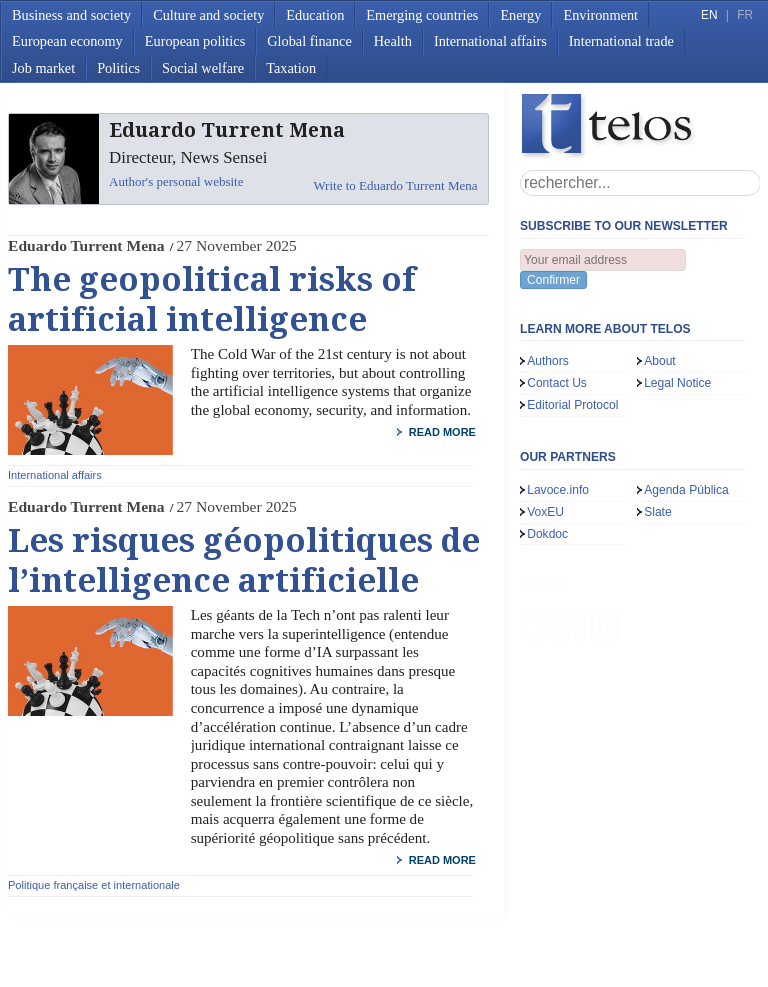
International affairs (490, 41)
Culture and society (208, 15)
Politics (118, 68)
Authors (548, 361)
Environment (600, 15)
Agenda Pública (686, 490)
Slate (658, 512)
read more (442, 432)
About (660, 361)
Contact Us (557, 383)
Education (315, 15)
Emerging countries (422, 15)
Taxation (291, 68)
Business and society (71, 15)
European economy (67, 41)
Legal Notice (677, 383)
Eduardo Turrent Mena (86, 245)
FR (745, 15)
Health (393, 41)
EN (709, 15)
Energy (520, 15)
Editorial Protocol (572, 405)
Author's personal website (176, 181)
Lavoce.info (558, 490)
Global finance (309, 41)
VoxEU (545, 512)
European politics (195, 41)
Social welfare (203, 68)
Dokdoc (547, 534)
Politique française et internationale (94, 885)
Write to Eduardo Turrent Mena (395, 185)
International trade (621, 41)
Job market (43, 68)
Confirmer (553, 280)
